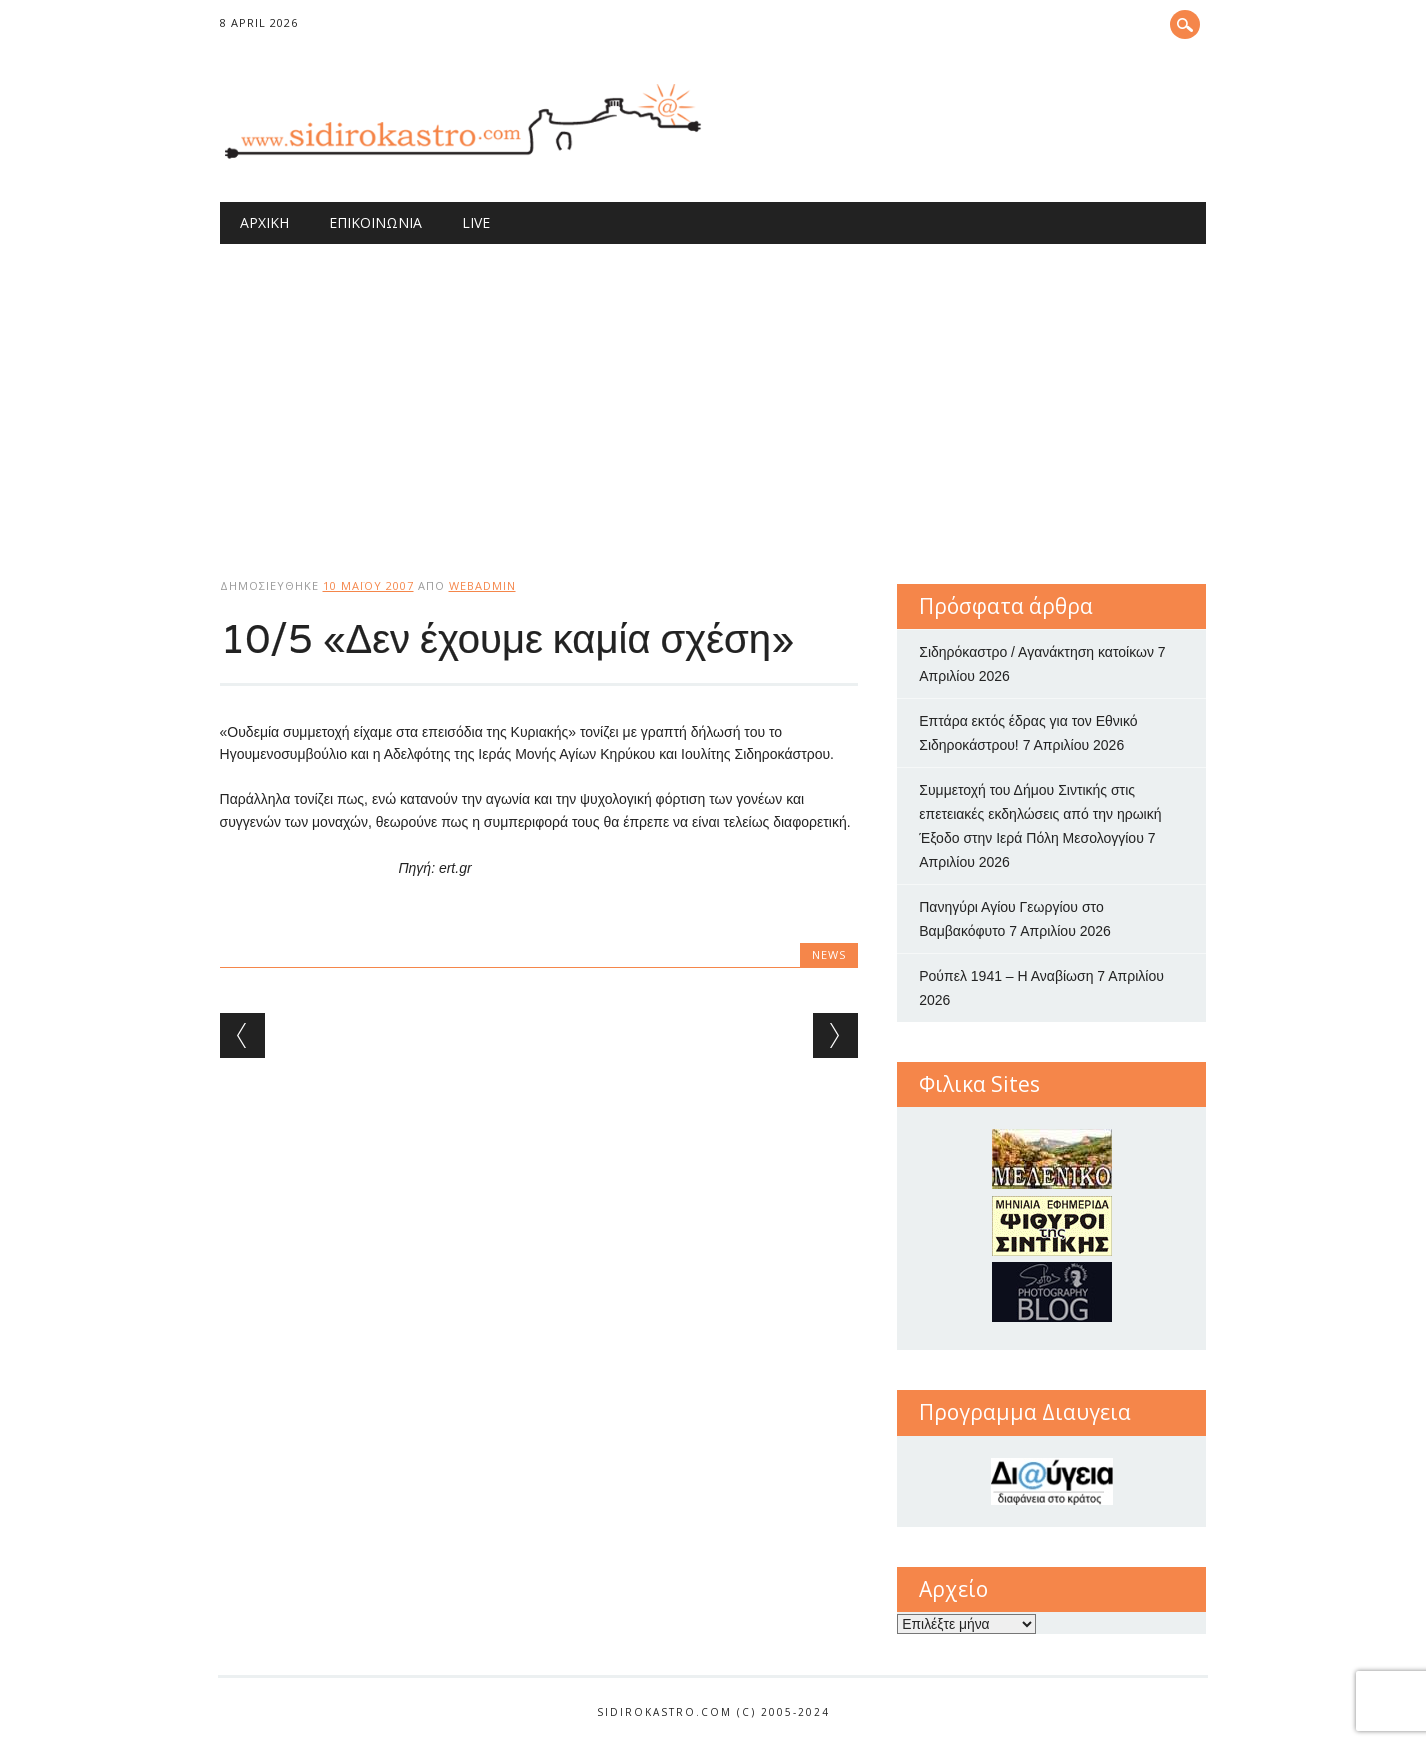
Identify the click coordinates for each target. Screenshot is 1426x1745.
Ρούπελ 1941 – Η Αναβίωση (1006, 976)
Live (476, 222)
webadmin (482, 585)
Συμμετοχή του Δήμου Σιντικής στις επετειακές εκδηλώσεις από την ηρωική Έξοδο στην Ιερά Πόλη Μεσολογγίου (1040, 814)
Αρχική (264, 222)
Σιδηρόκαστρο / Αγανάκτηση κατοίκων (1036, 652)
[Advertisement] (713, 394)
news (829, 954)
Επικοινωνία (375, 222)
